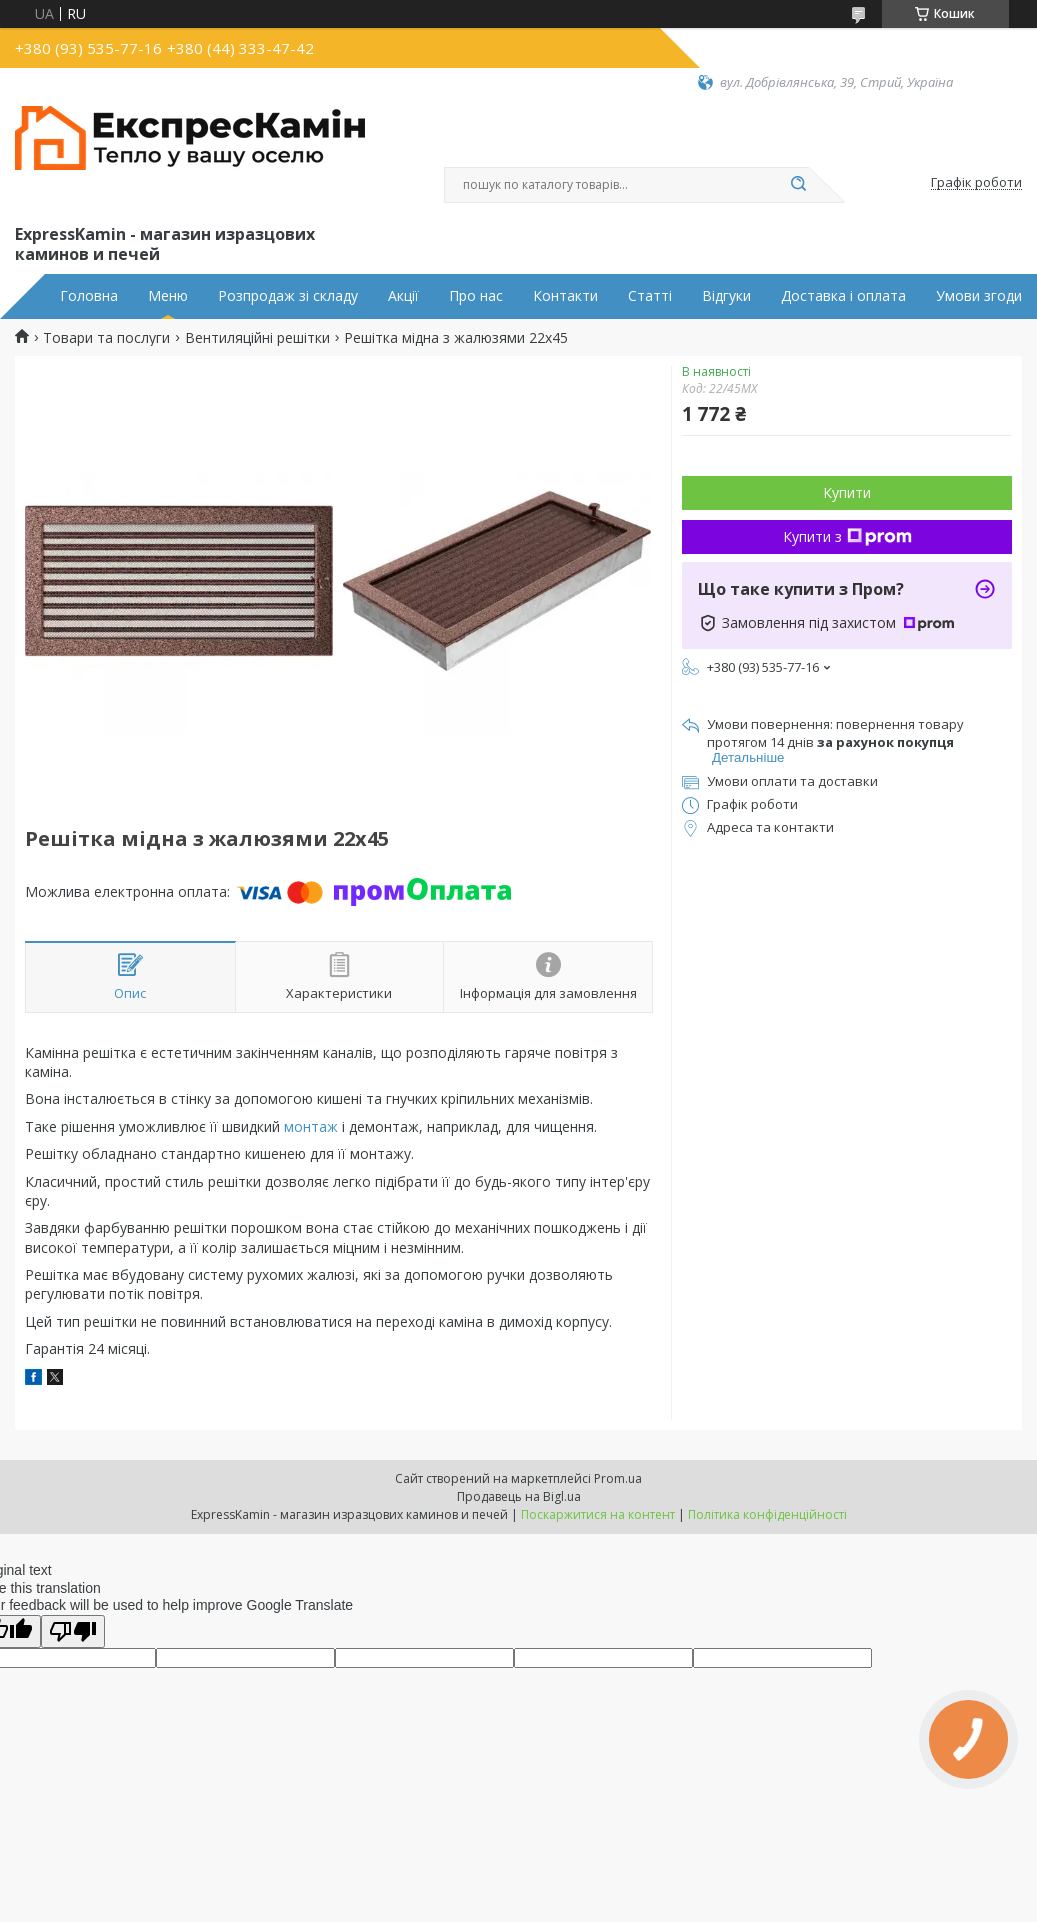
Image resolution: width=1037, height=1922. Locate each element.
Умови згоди (979, 296)
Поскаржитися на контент (598, 1514)
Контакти (565, 296)
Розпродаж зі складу (288, 296)
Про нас (476, 296)
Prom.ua (618, 1478)
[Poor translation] (73, 1631)
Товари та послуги (106, 338)
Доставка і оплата (843, 296)
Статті (650, 296)
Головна (89, 296)
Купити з (847, 536)
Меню (168, 296)
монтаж (311, 1126)
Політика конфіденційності (767, 1514)
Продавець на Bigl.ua (519, 1496)
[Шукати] (799, 185)
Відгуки (726, 296)
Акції (403, 296)
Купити (847, 492)
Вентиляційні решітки (257, 338)
